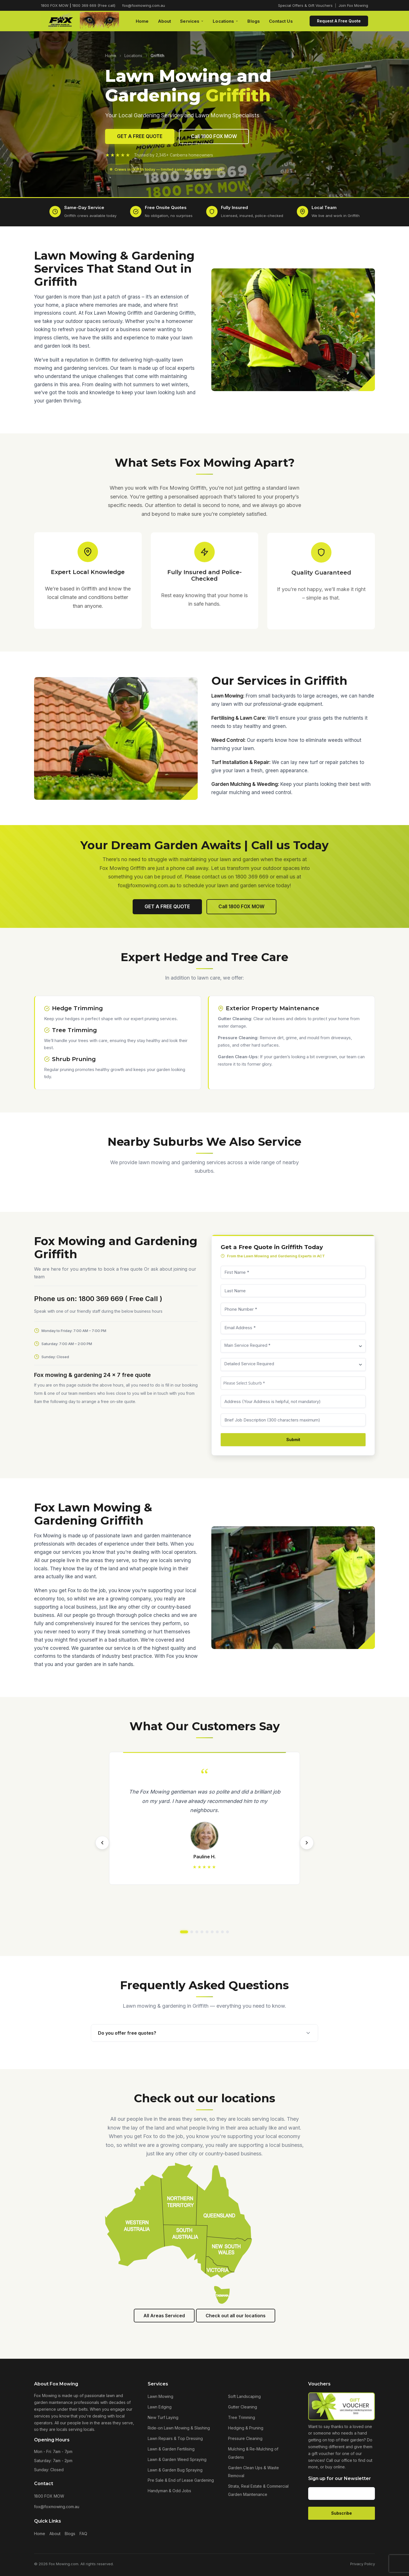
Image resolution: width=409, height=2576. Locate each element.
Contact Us (281, 21)
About (164, 21)
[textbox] (304, 1383)
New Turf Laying (163, 2417)
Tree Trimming (241, 2417)
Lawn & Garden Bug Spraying (175, 2470)
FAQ (83, 2533)
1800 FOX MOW (49, 2496)
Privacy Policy (362, 2564)
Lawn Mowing (160, 2396)
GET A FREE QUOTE (139, 136)
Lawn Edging (160, 2406)
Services (192, 21)
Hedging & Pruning (245, 2427)
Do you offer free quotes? (204, 2033)
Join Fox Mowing (353, 5)
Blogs (253, 21)
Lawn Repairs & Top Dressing (175, 2438)
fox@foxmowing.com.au (143, 5)
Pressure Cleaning (245, 2438)
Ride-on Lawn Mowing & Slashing (179, 2427)
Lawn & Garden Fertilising (171, 2448)
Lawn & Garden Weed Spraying (177, 2459)
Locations (225, 21)
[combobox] (304, 1383)
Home (142, 21)
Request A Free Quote (339, 20)
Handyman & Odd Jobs (169, 2490)
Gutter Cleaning (242, 2406)
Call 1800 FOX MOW (214, 136)
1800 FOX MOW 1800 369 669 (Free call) (78, 5)
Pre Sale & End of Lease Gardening (181, 2480)
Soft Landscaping (244, 2396)
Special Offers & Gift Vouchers (305, 5)
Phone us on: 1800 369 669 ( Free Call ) (87, 1299)
